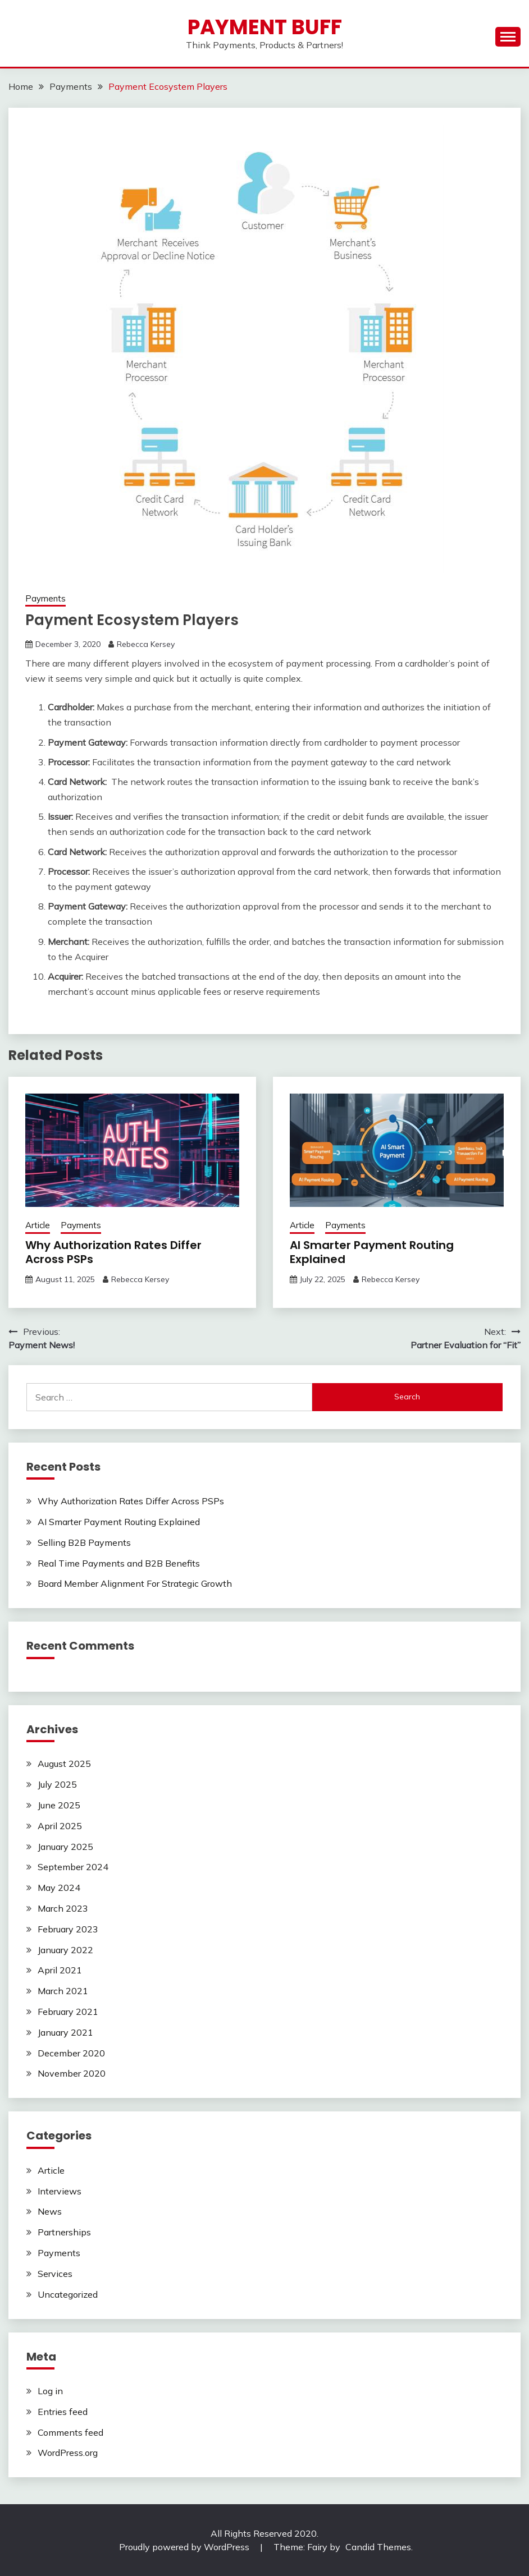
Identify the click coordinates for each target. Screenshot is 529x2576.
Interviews (59, 2191)
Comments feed (70, 2432)
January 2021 (65, 2032)
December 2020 (71, 2053)
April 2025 (60, 1825)
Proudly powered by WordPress (185, 2546)
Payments (45, 598)
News (50, 2211)
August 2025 (64, 1763)
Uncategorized (68, 2294)
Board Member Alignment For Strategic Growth (135, 1583)
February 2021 (68, 2011)
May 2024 (59, 1887)
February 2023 (68, 1929)
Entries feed (63, 2411)
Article (37, 1225)
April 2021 (60, 1970)
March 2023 (63, 1908)
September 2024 (73, 1866)
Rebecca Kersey (146, 644)
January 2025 (65, 1846)
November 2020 (72, 2073)
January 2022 (65, 1949)
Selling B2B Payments (84, 1542)
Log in (50, 2390)
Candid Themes (378, 2546)
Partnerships (64, 2232)
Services (55, 2273)
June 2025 (59, 1805)
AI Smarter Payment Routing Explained (372, 1252)
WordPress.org (68, 2452)
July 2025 (57, 1784)
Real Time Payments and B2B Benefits (119, 1563)
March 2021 (63, 1990)
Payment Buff (265, 27)
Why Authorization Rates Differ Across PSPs (113, 1252)
